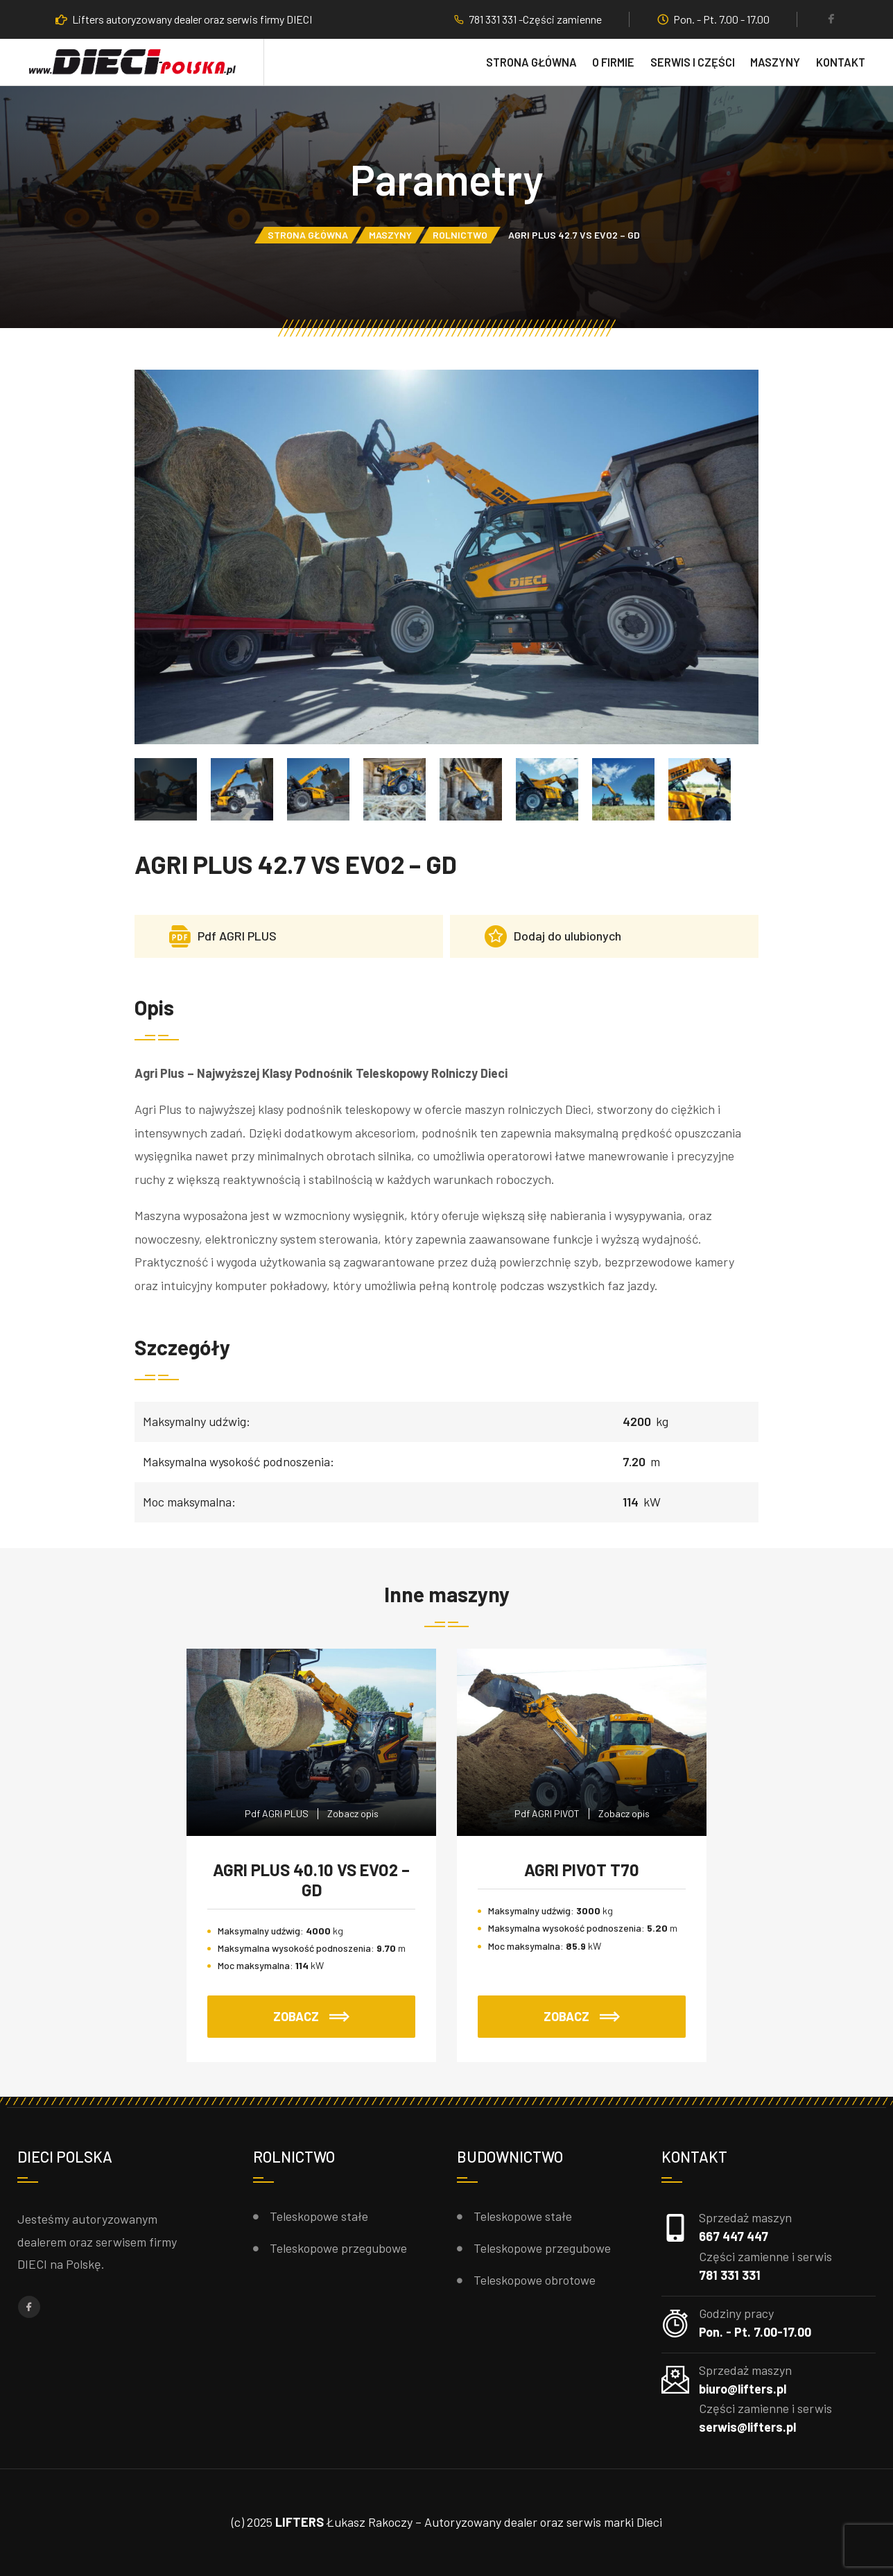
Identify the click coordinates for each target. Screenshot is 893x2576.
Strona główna (531, 62)
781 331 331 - (496, 19)
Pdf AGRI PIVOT (547, 1813)
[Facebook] (831, 20)
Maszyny (775, 62)
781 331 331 (730, 2275)
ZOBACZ (311, 2016)
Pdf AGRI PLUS (277, 1813)
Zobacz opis (353, 1813)
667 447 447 (733, 2236)
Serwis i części (692, 62)
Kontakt (840, 62)
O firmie (613, 62)
